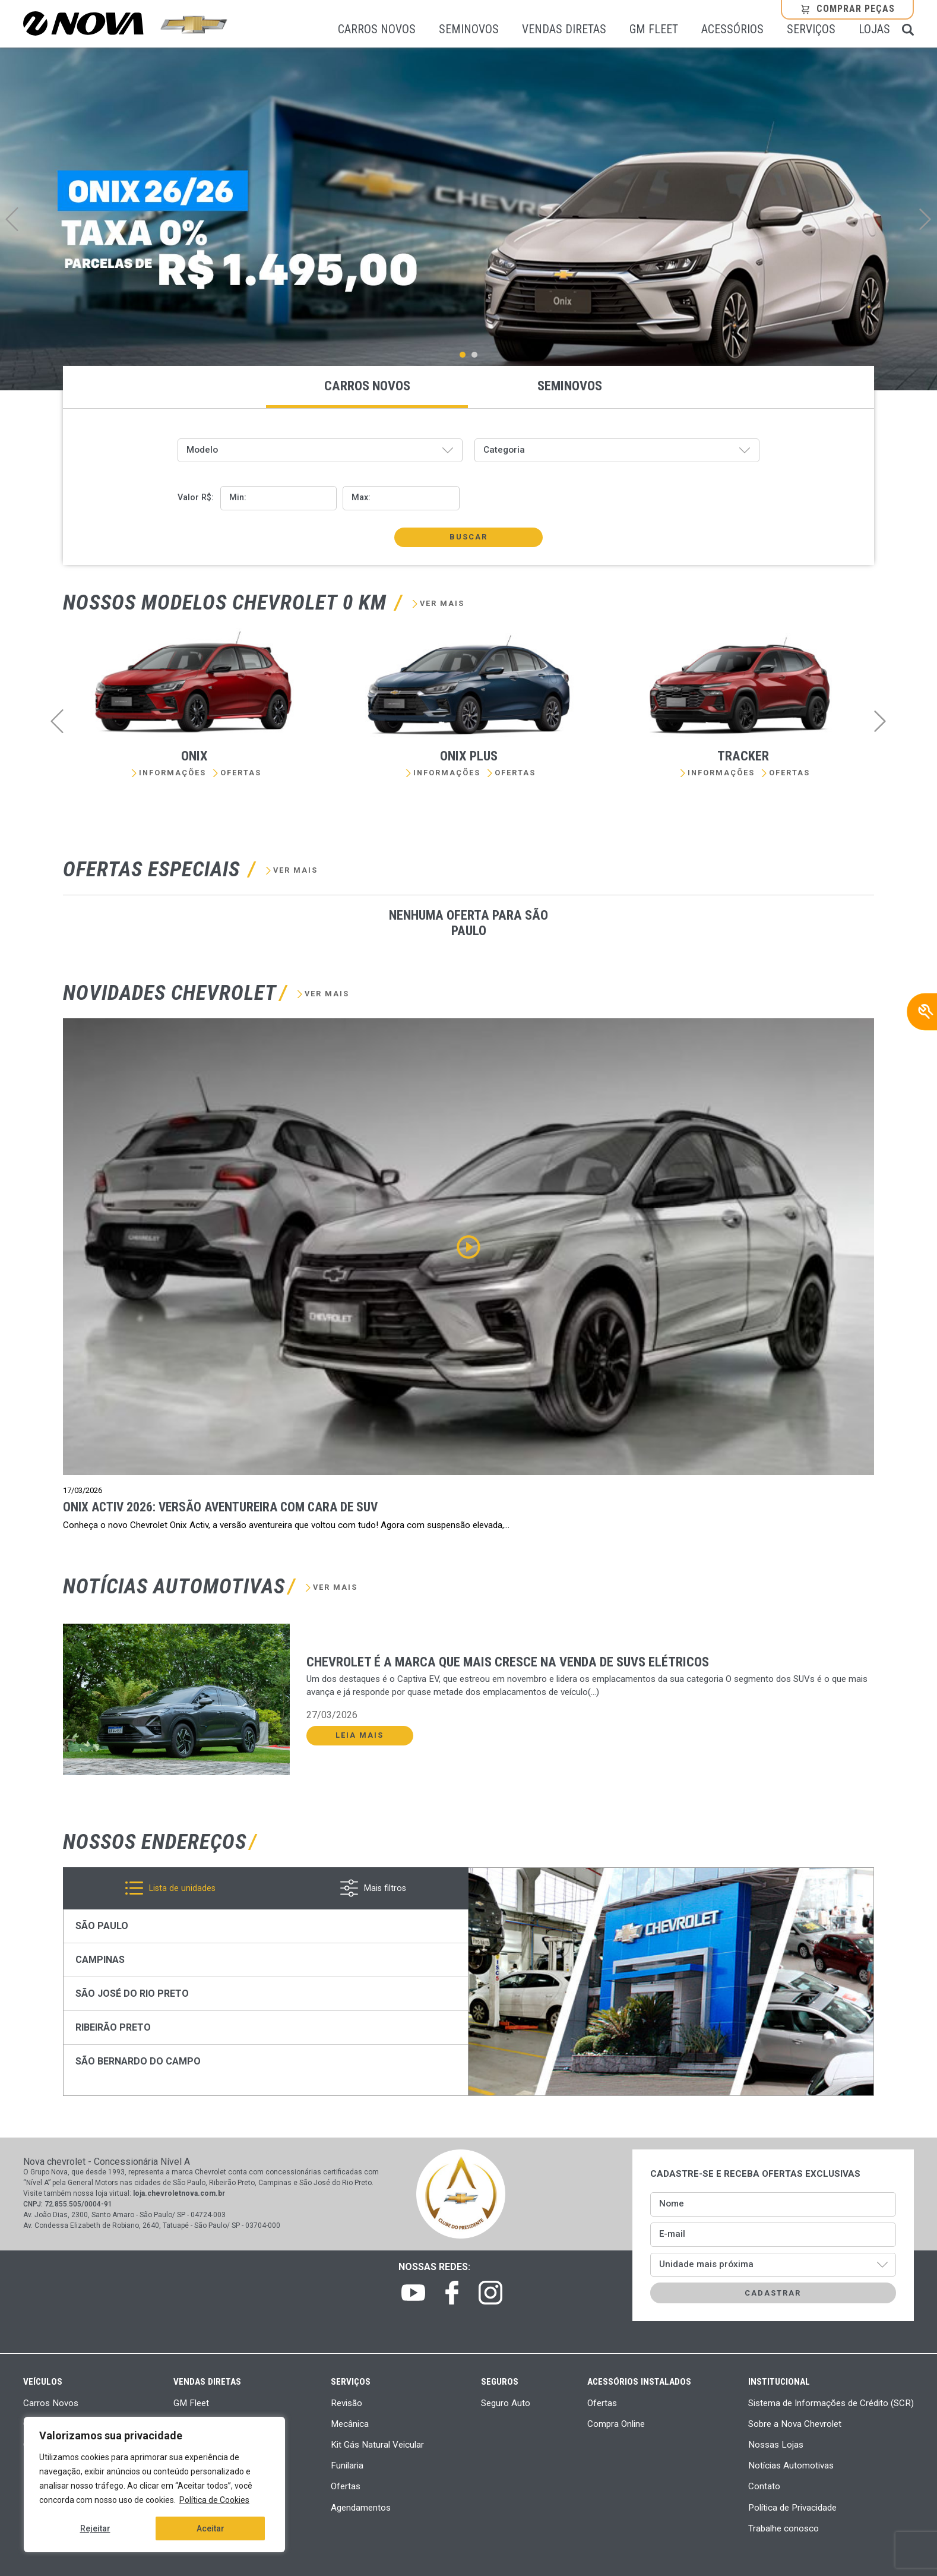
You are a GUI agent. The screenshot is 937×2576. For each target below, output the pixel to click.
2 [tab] (477, 355)
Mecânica (350, 2424)
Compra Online (616, 2424)
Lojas (874, 30)
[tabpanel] (468, 219)
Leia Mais (359, 1735)
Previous (12, 219)
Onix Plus (469, 755)
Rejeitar (95, 2528)
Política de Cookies (214, 2500)
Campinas (100, 1959)
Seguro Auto (505, 2403)
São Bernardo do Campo (138, 2061)
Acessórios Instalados (639, 2381)
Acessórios (732, 30)
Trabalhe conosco (783, 2528)
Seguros (499, 2381)
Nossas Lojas (775, 2444)
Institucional (779, 2381)
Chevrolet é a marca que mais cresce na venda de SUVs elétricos (507, 1661)
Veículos (42, 2381)
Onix (194, 755)
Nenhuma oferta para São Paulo (468, 922)
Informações (172, 773)
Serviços (811, 30)
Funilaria (347, 2465)
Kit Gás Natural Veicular (377, 2444)
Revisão (346, 2403)
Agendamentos (361, 2507)
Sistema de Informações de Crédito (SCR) (831, 2403)
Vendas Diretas (564, 30)
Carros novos (367, 385)
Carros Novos (377, 30)
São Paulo (101, 1926)
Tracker (743, 755)
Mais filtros (385, 1888)
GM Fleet (653, 30)
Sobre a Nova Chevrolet (794, 2424)
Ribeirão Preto (113, 2027)
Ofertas (240, 773)
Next (925, 219)
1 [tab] (465, 355)
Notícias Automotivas (791, 2465)
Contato (764, 2486)
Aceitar (210, 2528)
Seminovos (469, 30)
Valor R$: (196, 498)
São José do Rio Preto (132, 1993)
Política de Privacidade (792, 2507)
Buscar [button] (468, 536)
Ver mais (442, 604)
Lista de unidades (182, 1888)
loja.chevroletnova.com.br (179, 2193)
